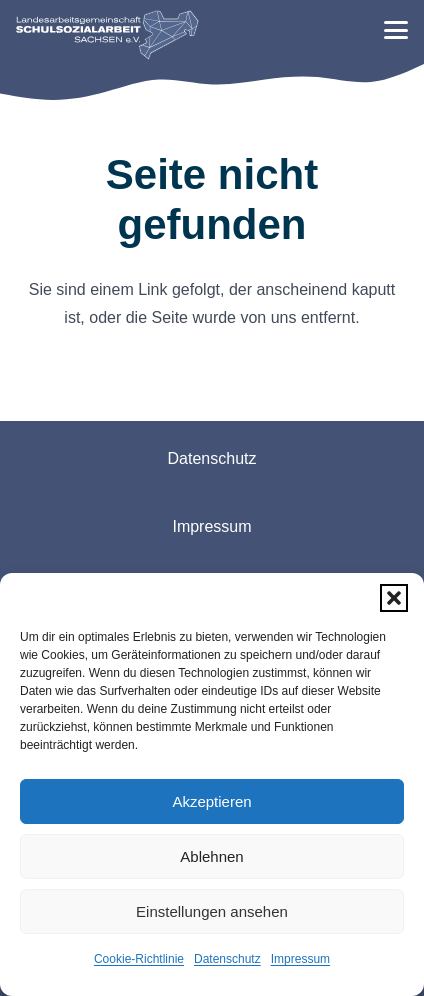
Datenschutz (227, 959)
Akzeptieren (211, 801)
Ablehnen (211, 856)
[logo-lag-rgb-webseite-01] (107, 35)
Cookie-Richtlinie (139, 959)
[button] (394, 598)
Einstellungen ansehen (212, 911)
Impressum (300, 959)
